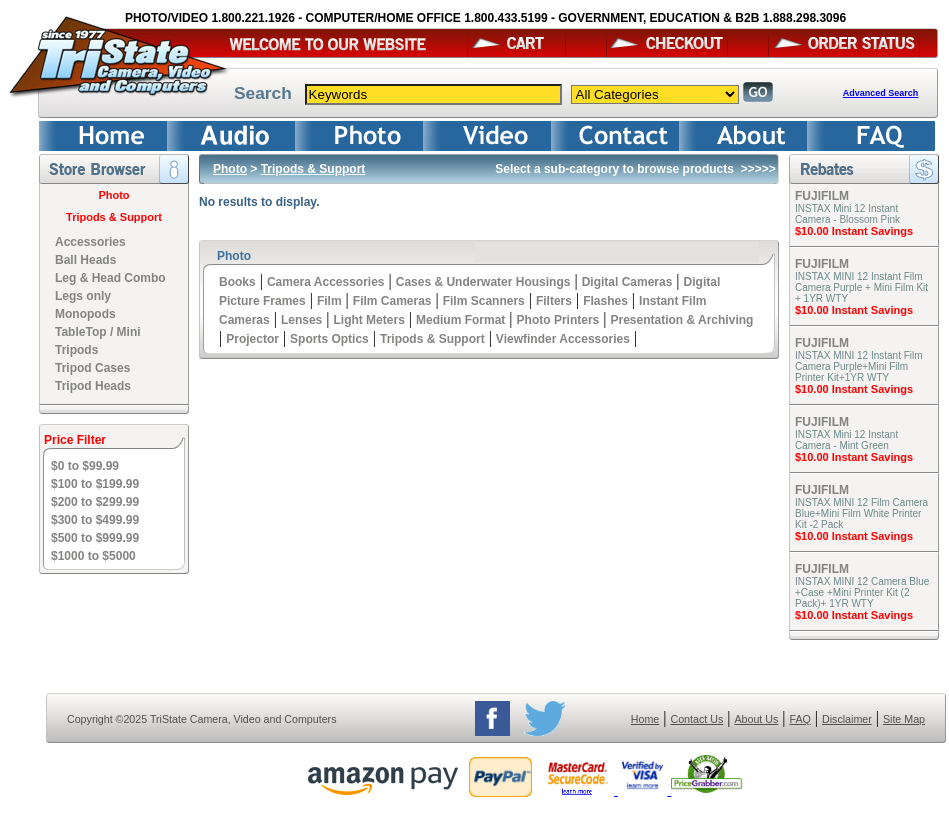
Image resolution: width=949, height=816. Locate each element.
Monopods (85, 314)
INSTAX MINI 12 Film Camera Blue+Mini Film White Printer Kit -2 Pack (861, 513)
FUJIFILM (822, 196)
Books (237, 282)
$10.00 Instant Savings (854, 231)
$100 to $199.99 (95, 484)
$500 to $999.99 (95, 538)
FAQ (799, 719)
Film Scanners (484, 301)
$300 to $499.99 (95, 520)
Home (645, 719)
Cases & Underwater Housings (483, 282)
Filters (554, 301)
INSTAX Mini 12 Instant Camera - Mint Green (846, 440)
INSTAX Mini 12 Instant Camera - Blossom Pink (847, 214)
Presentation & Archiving (681, 320)
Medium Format (460, 320)
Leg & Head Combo (110, 278)
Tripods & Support (114, 217)
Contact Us (697, 719)
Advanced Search (881, 93)
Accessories (90, 242)
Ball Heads (85, 260)
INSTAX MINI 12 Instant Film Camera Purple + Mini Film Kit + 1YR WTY (861, 287)
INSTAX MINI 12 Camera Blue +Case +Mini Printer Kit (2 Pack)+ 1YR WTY (862, 592)
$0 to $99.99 (85, 466)
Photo (113, 195)
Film (329, 301)
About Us (756, 719)
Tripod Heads (93, 386)
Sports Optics (329, 339)
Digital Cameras (627, 282)
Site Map (904, 719)
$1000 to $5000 (93, 556)
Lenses (301, 320)
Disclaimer (847, 719)
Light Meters (368, 320)
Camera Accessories (326, 282)
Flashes (605, 301)
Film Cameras (392, 301)
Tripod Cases (92, 368)
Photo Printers (558, 320)
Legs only (83, 296)
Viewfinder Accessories (563, 339)
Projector (252, 339)
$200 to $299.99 (95, 502)
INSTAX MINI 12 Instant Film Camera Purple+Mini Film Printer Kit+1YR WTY (859, 366)
